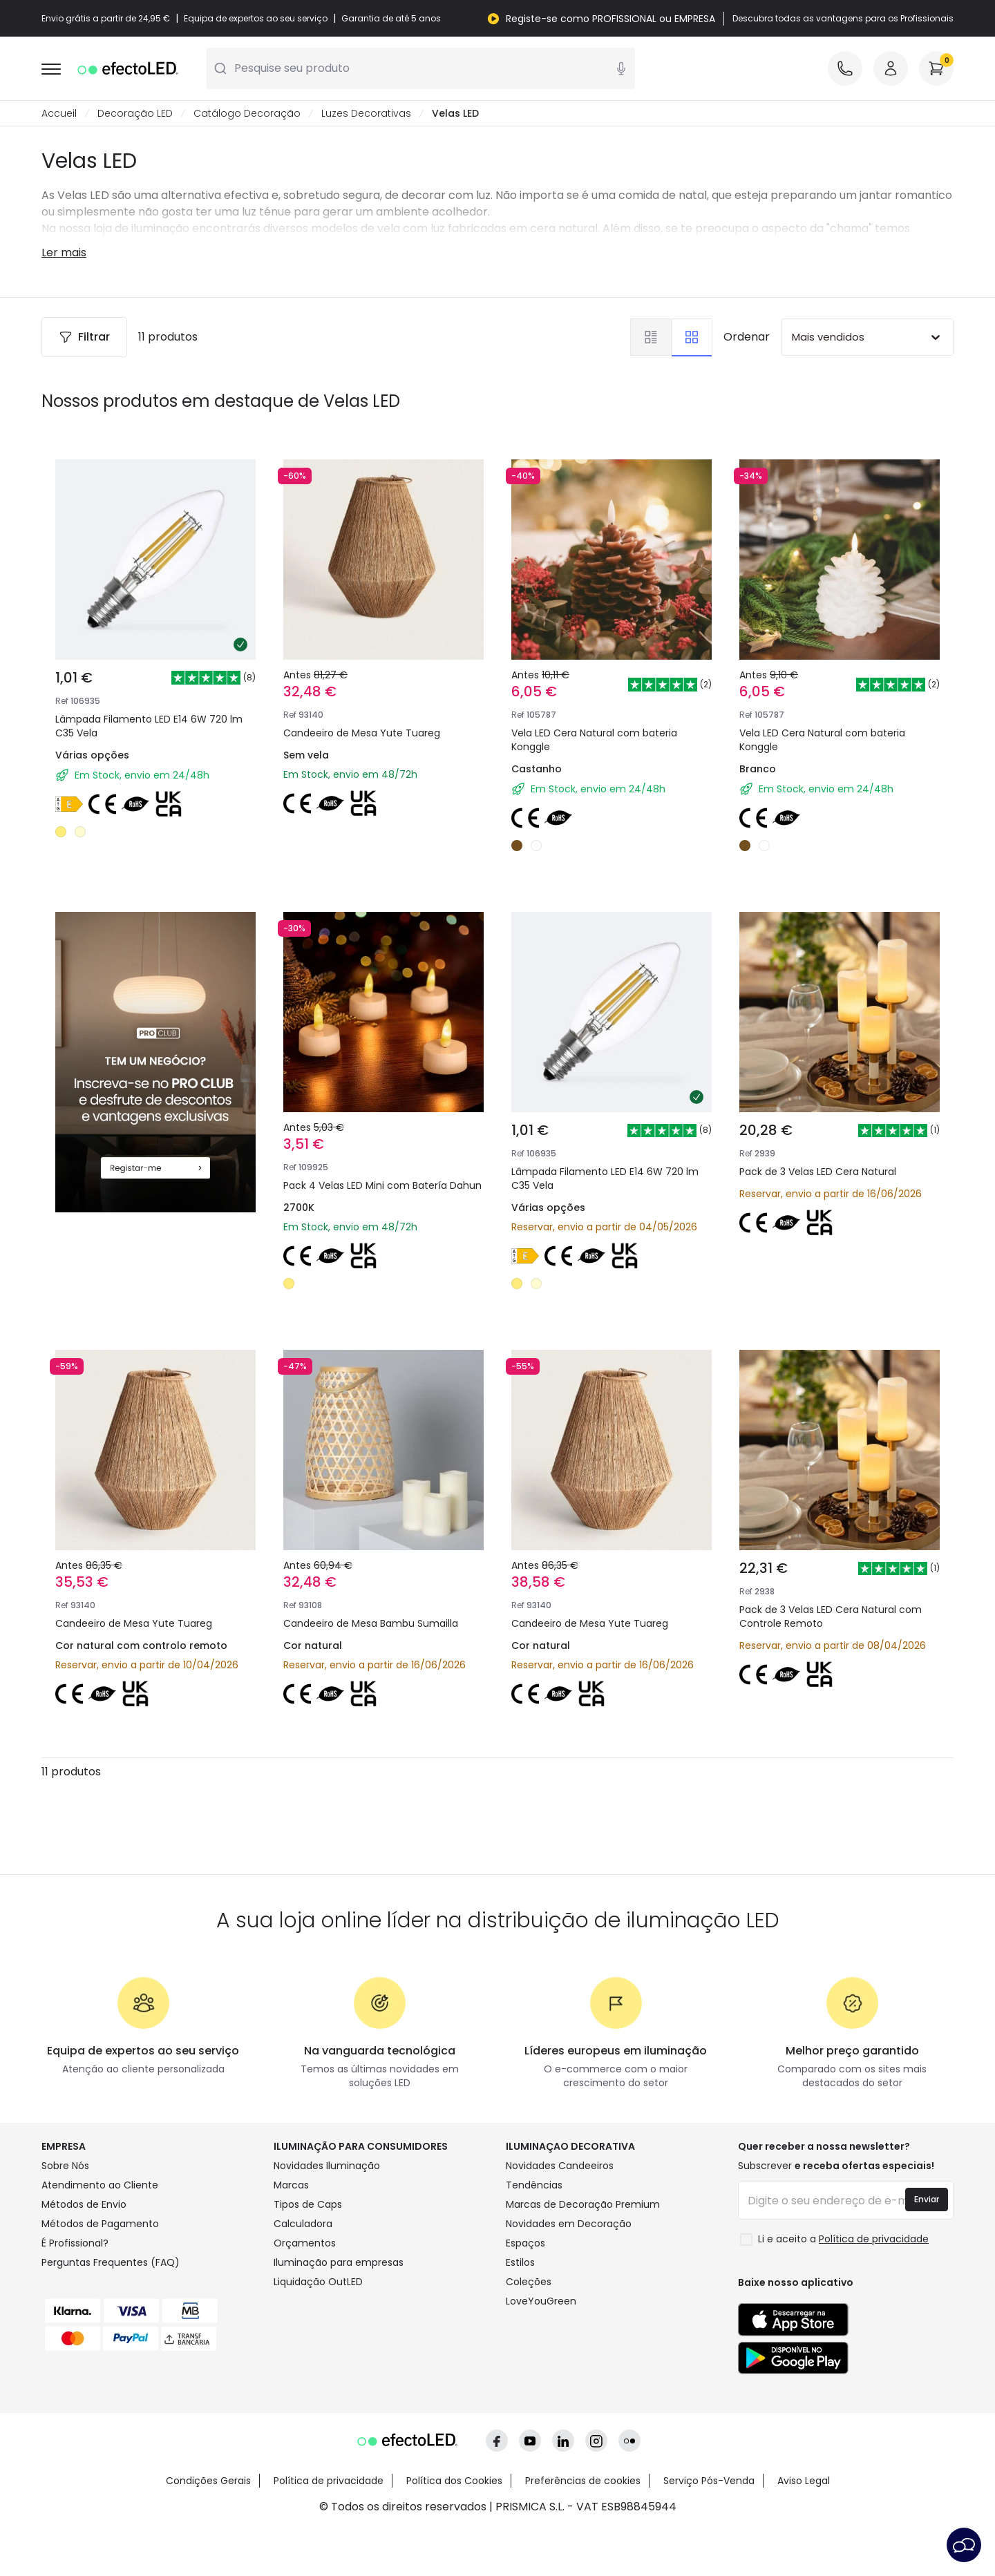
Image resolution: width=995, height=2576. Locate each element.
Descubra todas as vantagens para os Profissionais (843, 18)
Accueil (59, 113)
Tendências (534, 2185)
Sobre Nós (65, 2166)
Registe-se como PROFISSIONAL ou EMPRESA (610, 19)
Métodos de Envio (83, 2204)
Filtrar (84, 337)
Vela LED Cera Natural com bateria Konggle (594, 740)
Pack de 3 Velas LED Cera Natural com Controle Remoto (830, 1616)
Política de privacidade (328, 2481)
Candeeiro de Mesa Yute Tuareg (361, 733)
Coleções (528, 2282)
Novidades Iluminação (327, 2166)
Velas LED (455, 113)
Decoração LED (135, 113)
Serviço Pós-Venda (709, 2481)
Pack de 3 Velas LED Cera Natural (817, 1172)
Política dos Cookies (454, 2481)
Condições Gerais (208, 2481)
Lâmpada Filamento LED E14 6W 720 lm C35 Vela (149, 726)
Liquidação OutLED (318, 2282)
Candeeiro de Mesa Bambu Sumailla (370, 1623)
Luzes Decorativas (366, 113)
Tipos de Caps (308, 2204)
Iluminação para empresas (339, 2262)
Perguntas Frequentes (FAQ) (110, 2262)
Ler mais (63, 252)
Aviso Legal (803, 2481)
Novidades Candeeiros (560, 2166)
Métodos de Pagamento (100, 2224)
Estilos (520, 2262)
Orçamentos (305, 2243)
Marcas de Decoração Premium (583, 2204)
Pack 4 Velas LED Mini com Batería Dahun (382, 1185)
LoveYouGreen (541, 2301)
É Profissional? (74, 2243)
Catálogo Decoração (247, 113)
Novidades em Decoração (569, 2224)
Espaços (525, 2243)
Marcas (291, 2185)
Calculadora (303, 2224)
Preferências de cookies (583, 2481)
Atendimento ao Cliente (99, 2185)
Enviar (926, 2199)
